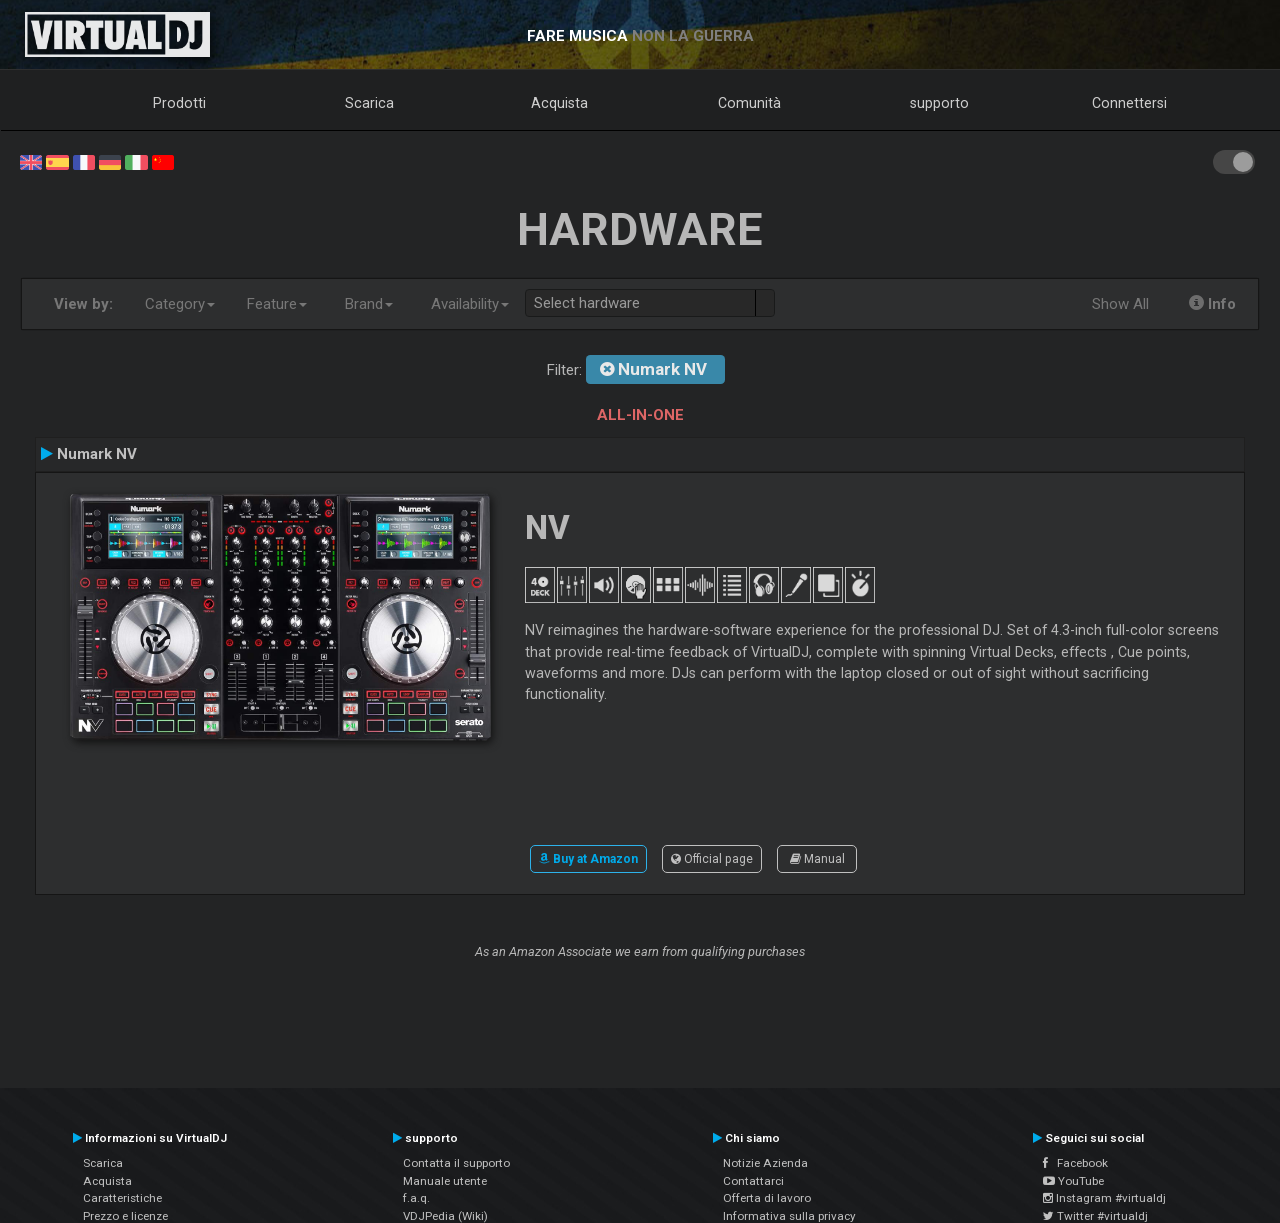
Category (180, 304)
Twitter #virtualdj (1095, 1216)
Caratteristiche (122, 1198)
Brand (369, 304)
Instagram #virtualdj (1104, 1198)
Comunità (749, 103)
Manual (817, 859)
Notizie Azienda (765, 1163)
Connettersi (1129, 103)
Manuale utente (445, 1181)
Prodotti (179, 103)
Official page (712, 859)
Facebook (1075, 1163)
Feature (277, 304)
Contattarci (753, 1181)
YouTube (1073, 1181)
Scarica (369, 103)
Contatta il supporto (456, 1163)
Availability (470, 304)
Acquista (559, 103)
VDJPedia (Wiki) (445, 1216)
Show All (1120, 304)
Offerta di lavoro (767, 1198)
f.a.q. (416, 1198)
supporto (939, 103)
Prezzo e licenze (125, 1216)
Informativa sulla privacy (789, 1216)
